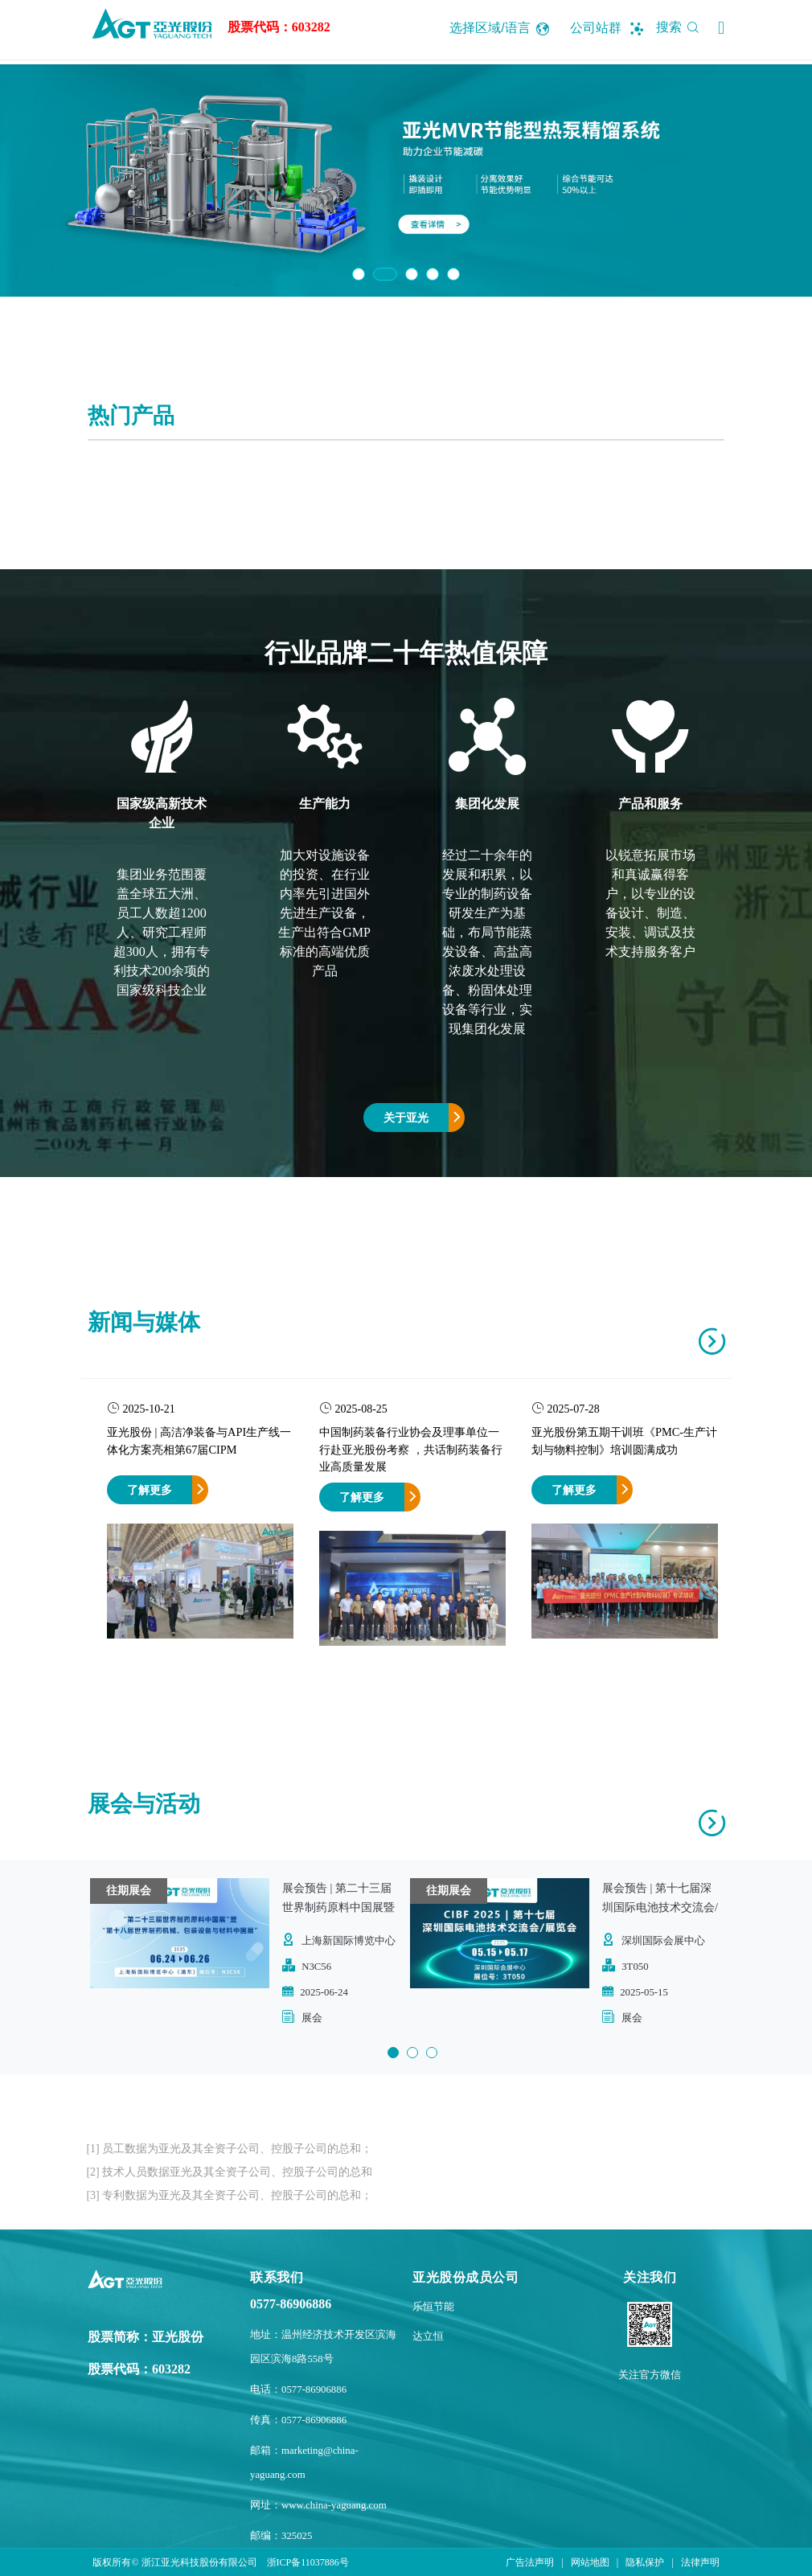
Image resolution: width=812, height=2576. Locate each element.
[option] (406, 180)
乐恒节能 (433, 2306)
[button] (721, 28)
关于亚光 (406, 1117)
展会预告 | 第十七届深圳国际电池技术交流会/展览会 (660, 1907)
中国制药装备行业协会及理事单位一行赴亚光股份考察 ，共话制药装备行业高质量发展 (410, 1449)
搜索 (680, 27)
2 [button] (385, 274)
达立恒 (428, 2336)
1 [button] (358, 274)
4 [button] (432, 274)
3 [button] (411, 274)
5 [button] (453, 274)
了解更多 (149, 1489)
